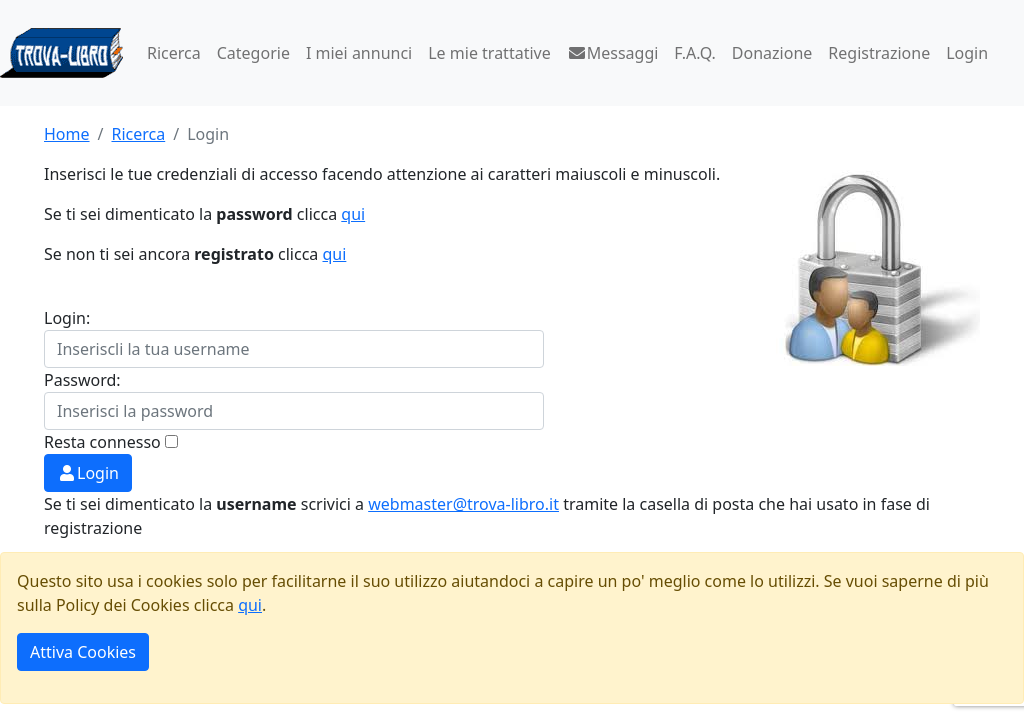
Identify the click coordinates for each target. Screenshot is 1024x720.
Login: (67, 318)
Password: (82, 380)
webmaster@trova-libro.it (463, 504)
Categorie (253, 53)
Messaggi (613, 53)
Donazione (772, 53)
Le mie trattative (489, 53)
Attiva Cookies (83, 652)
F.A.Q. (695, 53)
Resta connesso (102, 442)
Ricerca (174, 53)
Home (67, 134)
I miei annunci (359, 53)
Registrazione (879, 53)
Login (967, 53)
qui (353, 214)
